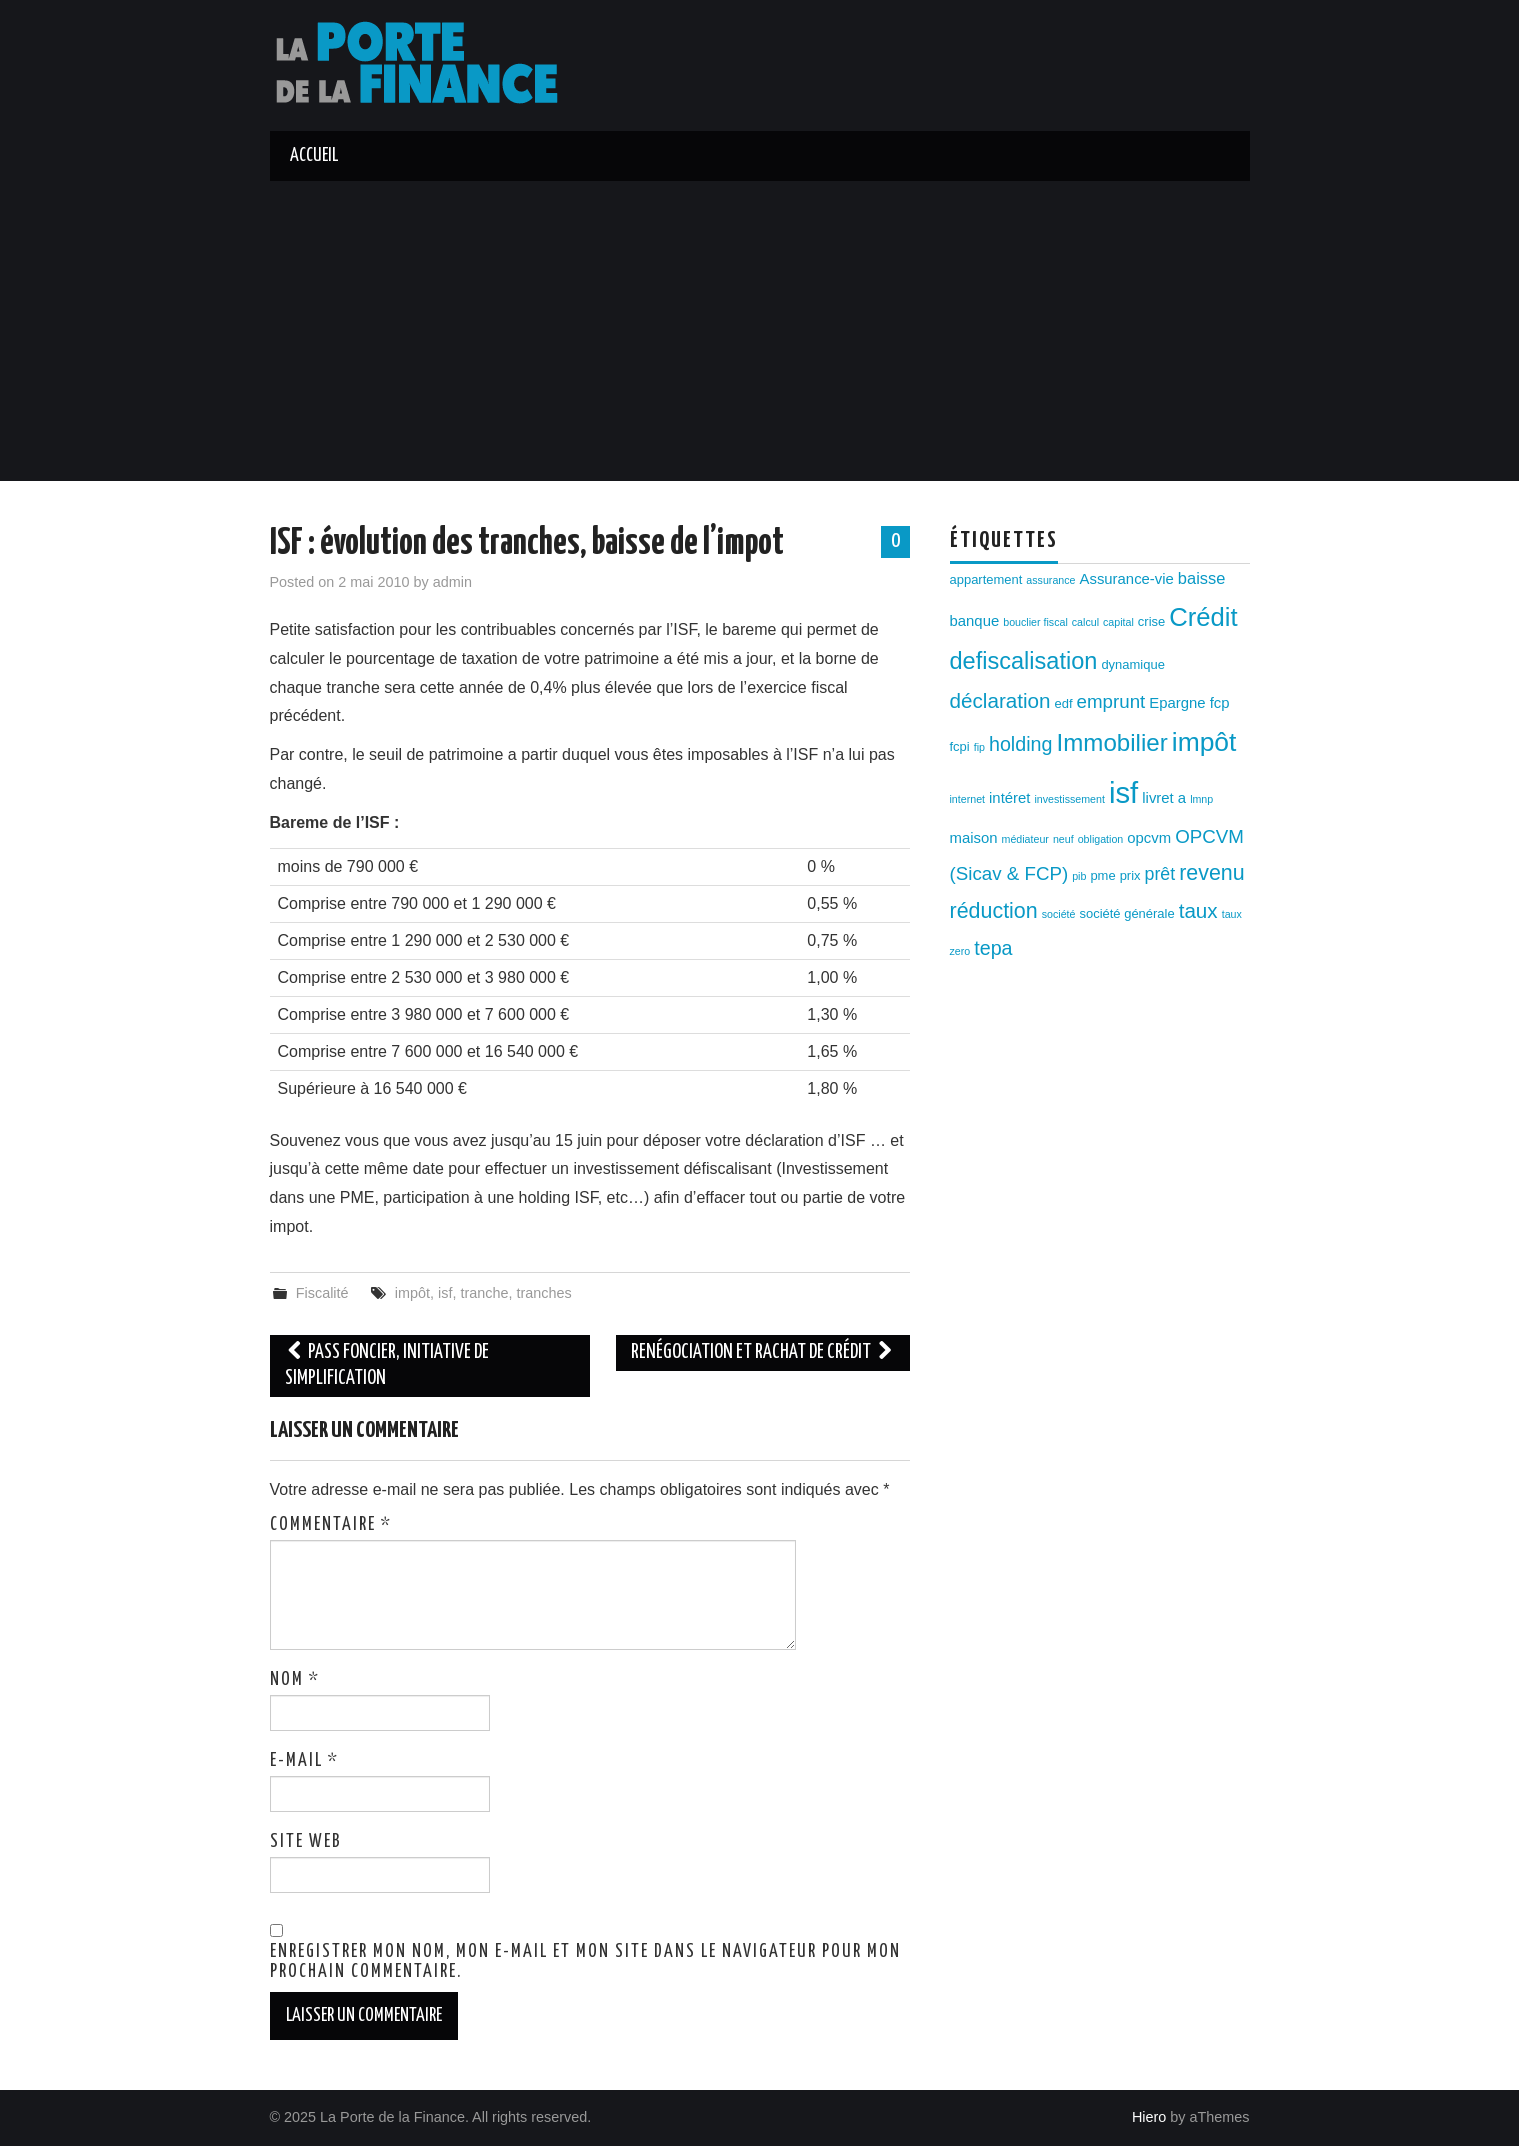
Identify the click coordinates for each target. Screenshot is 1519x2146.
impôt (412, 1293)
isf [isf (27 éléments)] (1123, 792)
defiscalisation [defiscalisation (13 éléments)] (1024, 661)
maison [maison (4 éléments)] (974, 838)
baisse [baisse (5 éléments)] (1201, 578)
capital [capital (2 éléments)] (1118, 622)
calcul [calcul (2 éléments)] (1085, 622)
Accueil (314, 156)
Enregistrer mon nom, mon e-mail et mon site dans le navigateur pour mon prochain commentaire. (585, 1962)
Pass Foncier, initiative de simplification (387, 1365)
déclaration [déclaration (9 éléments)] (1000, 700)
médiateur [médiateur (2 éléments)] (1025, 839)
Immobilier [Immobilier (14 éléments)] (1112, 742)
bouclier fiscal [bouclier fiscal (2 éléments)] (1035, 622)
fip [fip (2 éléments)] (979, 747)
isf (445, 1293)
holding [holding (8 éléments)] (1021, 744)
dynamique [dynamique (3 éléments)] (1132, 664)
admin (452, 582)
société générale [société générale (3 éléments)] (1126, 913)
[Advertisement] (760, 331)
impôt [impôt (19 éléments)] (1204, 742)
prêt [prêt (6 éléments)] (1160, 874)
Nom (295, 1680)
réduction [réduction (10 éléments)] (994, 911)
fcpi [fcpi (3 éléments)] (960, 746)
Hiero (1149, 2117)
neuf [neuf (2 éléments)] (1063, 839)
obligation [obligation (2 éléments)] (1101, 839)
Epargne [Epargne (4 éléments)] (1177, 703)
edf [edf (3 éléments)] (1064, 703)
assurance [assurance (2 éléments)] (1050, 580)
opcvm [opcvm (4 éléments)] (1149, 838)
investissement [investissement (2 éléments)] (1069, 799)
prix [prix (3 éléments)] (1130, 875)
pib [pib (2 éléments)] (1079, 876)
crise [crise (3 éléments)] (1151, 621)
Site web (306, 1842)
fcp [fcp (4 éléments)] (1220, 703)
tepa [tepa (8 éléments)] (993, 948)
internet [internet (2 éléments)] (968, 799)
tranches (543, 1293)
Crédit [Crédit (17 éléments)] (1203, 617)
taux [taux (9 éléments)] (1198, 910)
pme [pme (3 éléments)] (1102, 875)
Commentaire (331, 1525)
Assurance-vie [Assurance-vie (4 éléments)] (1127, 579)
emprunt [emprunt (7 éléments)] (1111, 701)
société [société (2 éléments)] (1059, 914)
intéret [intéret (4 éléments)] (1009, 798)
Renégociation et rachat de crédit (763, 1352)
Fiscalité (322, 1293)
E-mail (304, 1761)
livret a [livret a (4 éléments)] (1164, 798)
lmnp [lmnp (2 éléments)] (1201, 799)
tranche (484, 1293)
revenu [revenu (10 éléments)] (1212, 873)
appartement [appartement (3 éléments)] (986, 579)
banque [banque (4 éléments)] (975, 621)
